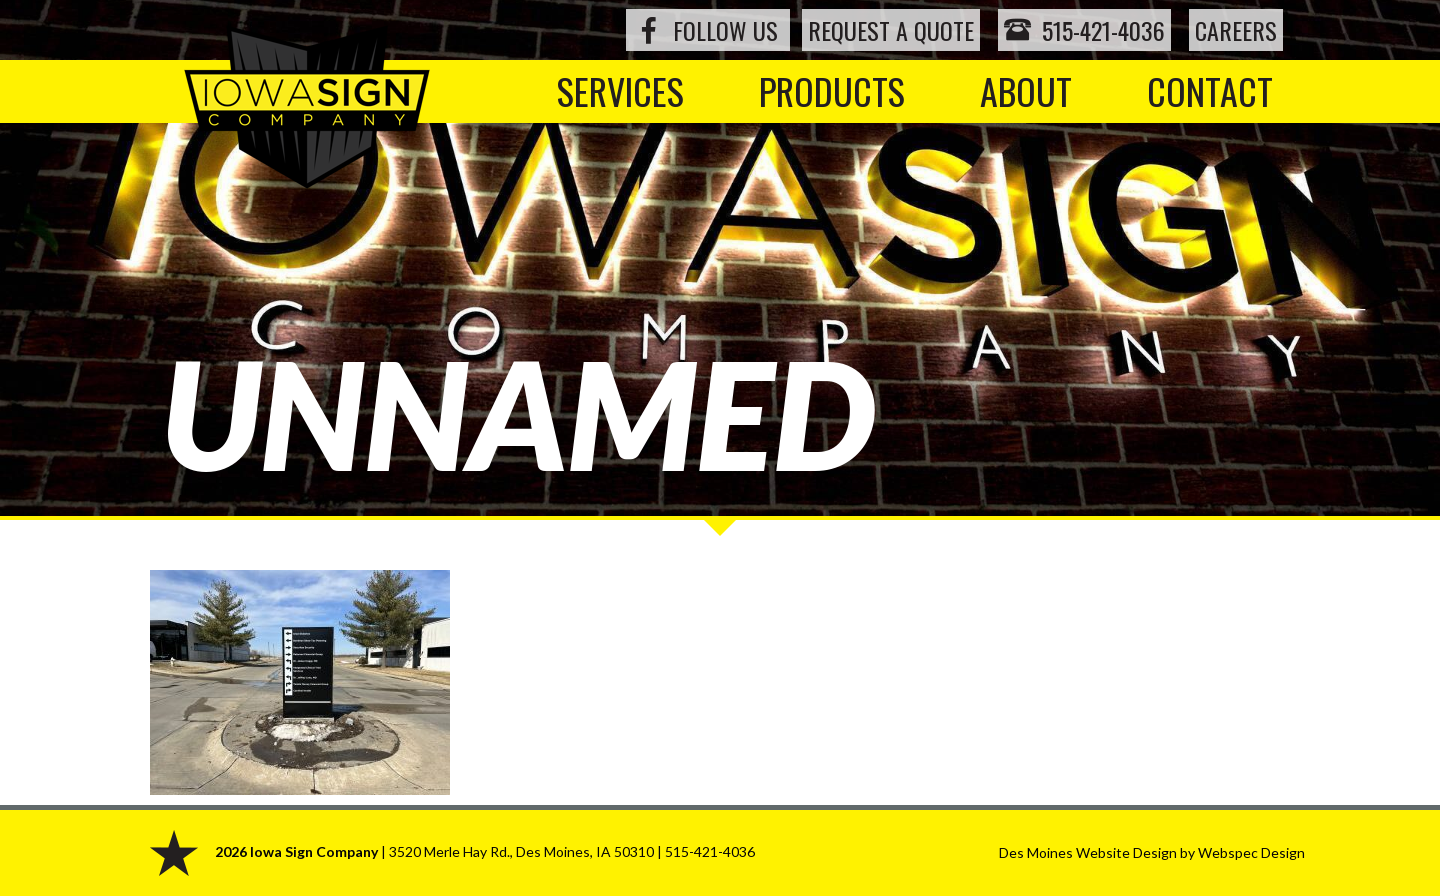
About (1026, 90)
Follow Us (725, 30)
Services (620, 90)
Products (832, 90)
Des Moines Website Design (1088, 852)
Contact (1210, 90)
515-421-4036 (1084, 30)
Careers (1236, 30)
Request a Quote (891, 30)
